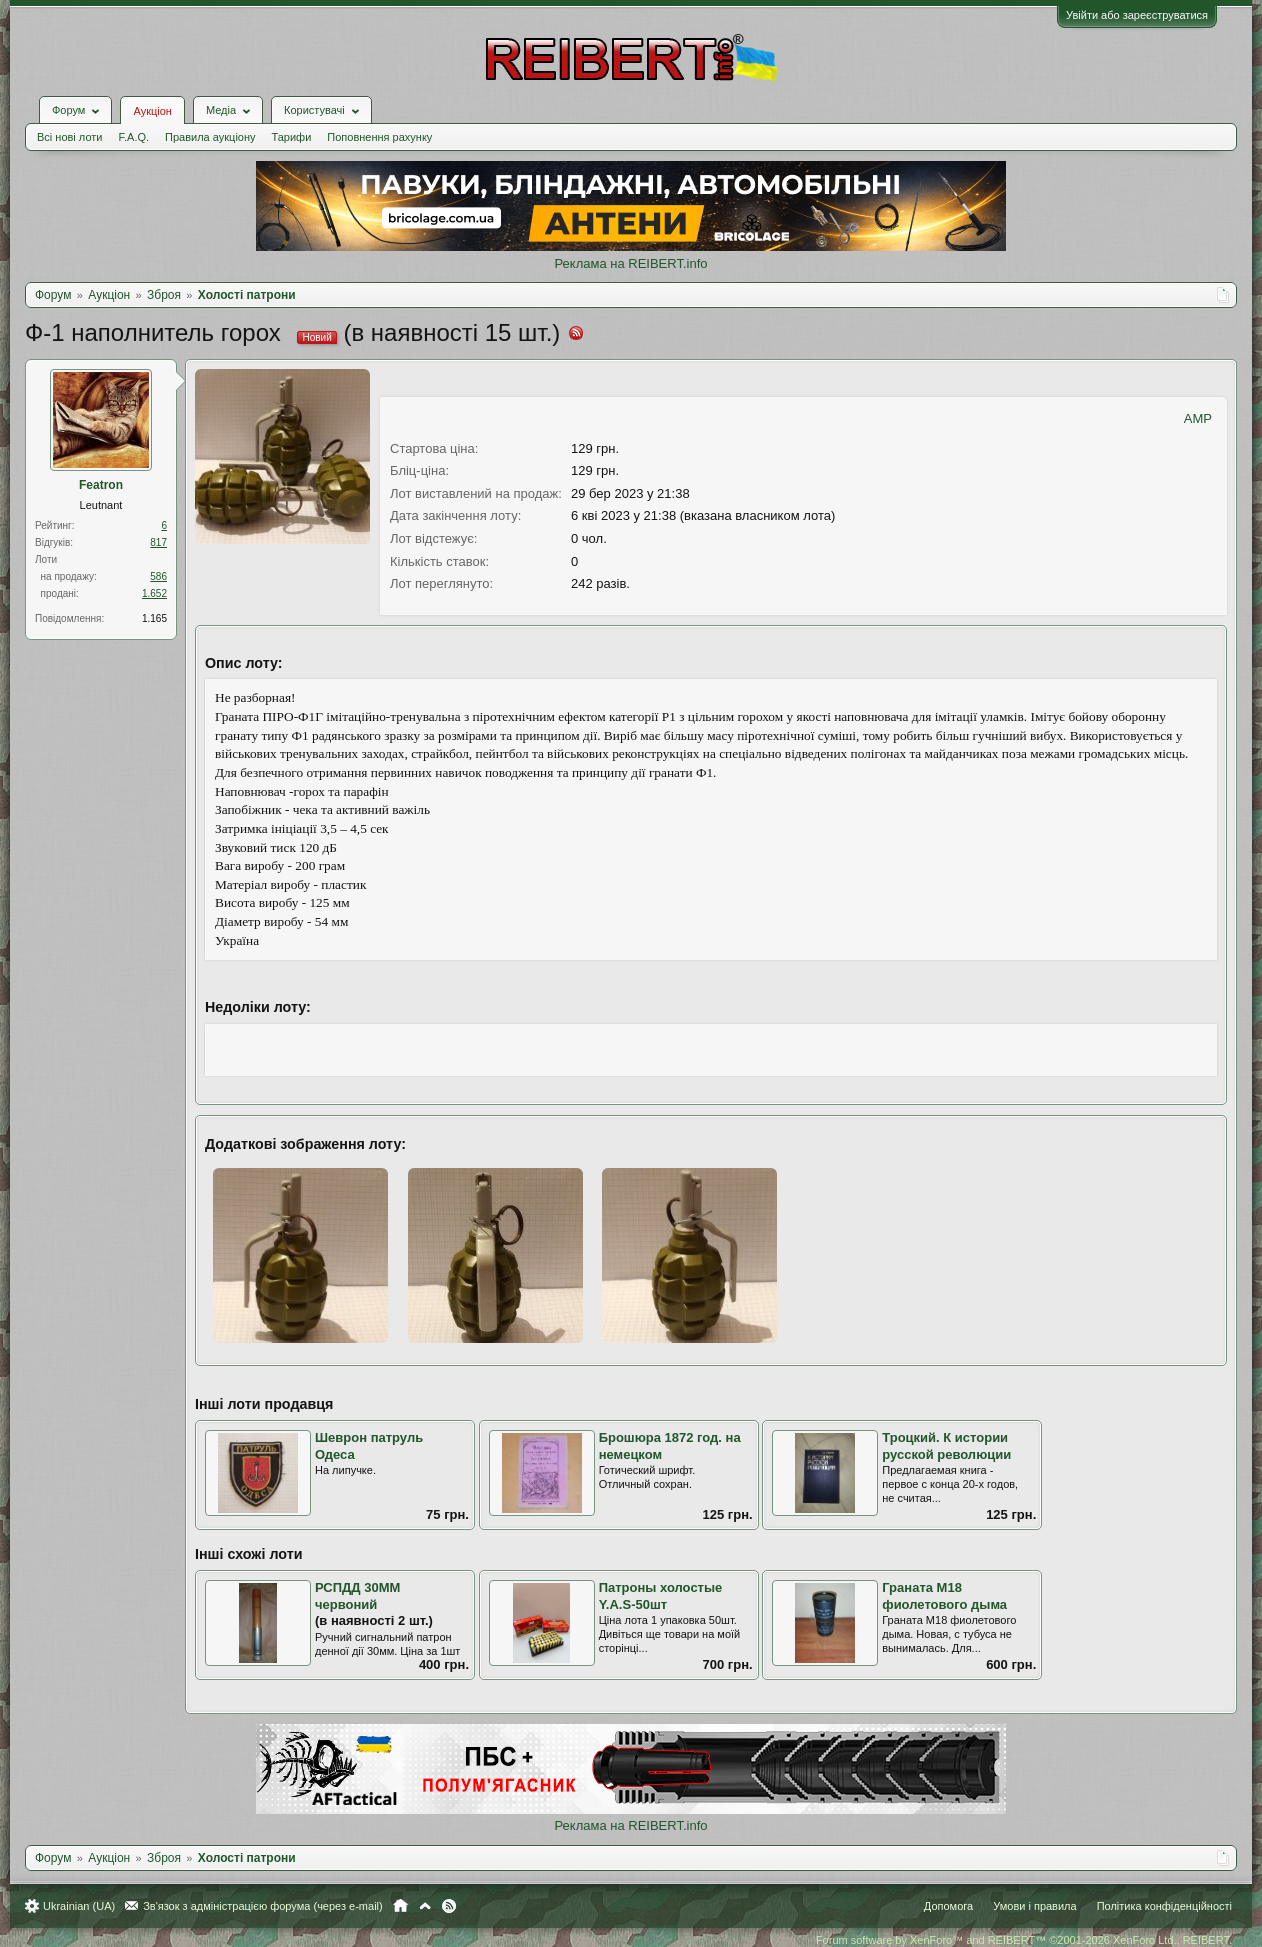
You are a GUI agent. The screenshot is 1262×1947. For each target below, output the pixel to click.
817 (158, 542)
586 (158, 576)
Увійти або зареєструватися (1137, 15)
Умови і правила (1034, 1906)
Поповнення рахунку (379, 137)
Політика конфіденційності (1164, 1906)
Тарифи (292, 137)
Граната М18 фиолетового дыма (944, 1596)
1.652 (154, 593)
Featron (101, 485)
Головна (400, 1906)
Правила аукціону (210, 137)
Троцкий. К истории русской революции (946, 1446)
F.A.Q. (133, 137)
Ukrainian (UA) (79, 1906)
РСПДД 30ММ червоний (357, 1596)
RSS (449, 1906)
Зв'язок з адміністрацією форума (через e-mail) (263, 1906)
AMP (1198, 418)
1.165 (154, 618)
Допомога (948, 1906)
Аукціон (152, 111)
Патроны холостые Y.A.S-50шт (661, 1596)
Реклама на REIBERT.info (630, 263)
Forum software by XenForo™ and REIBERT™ (1024, 1940)
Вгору (425, 1906)
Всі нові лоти (69, 137)
